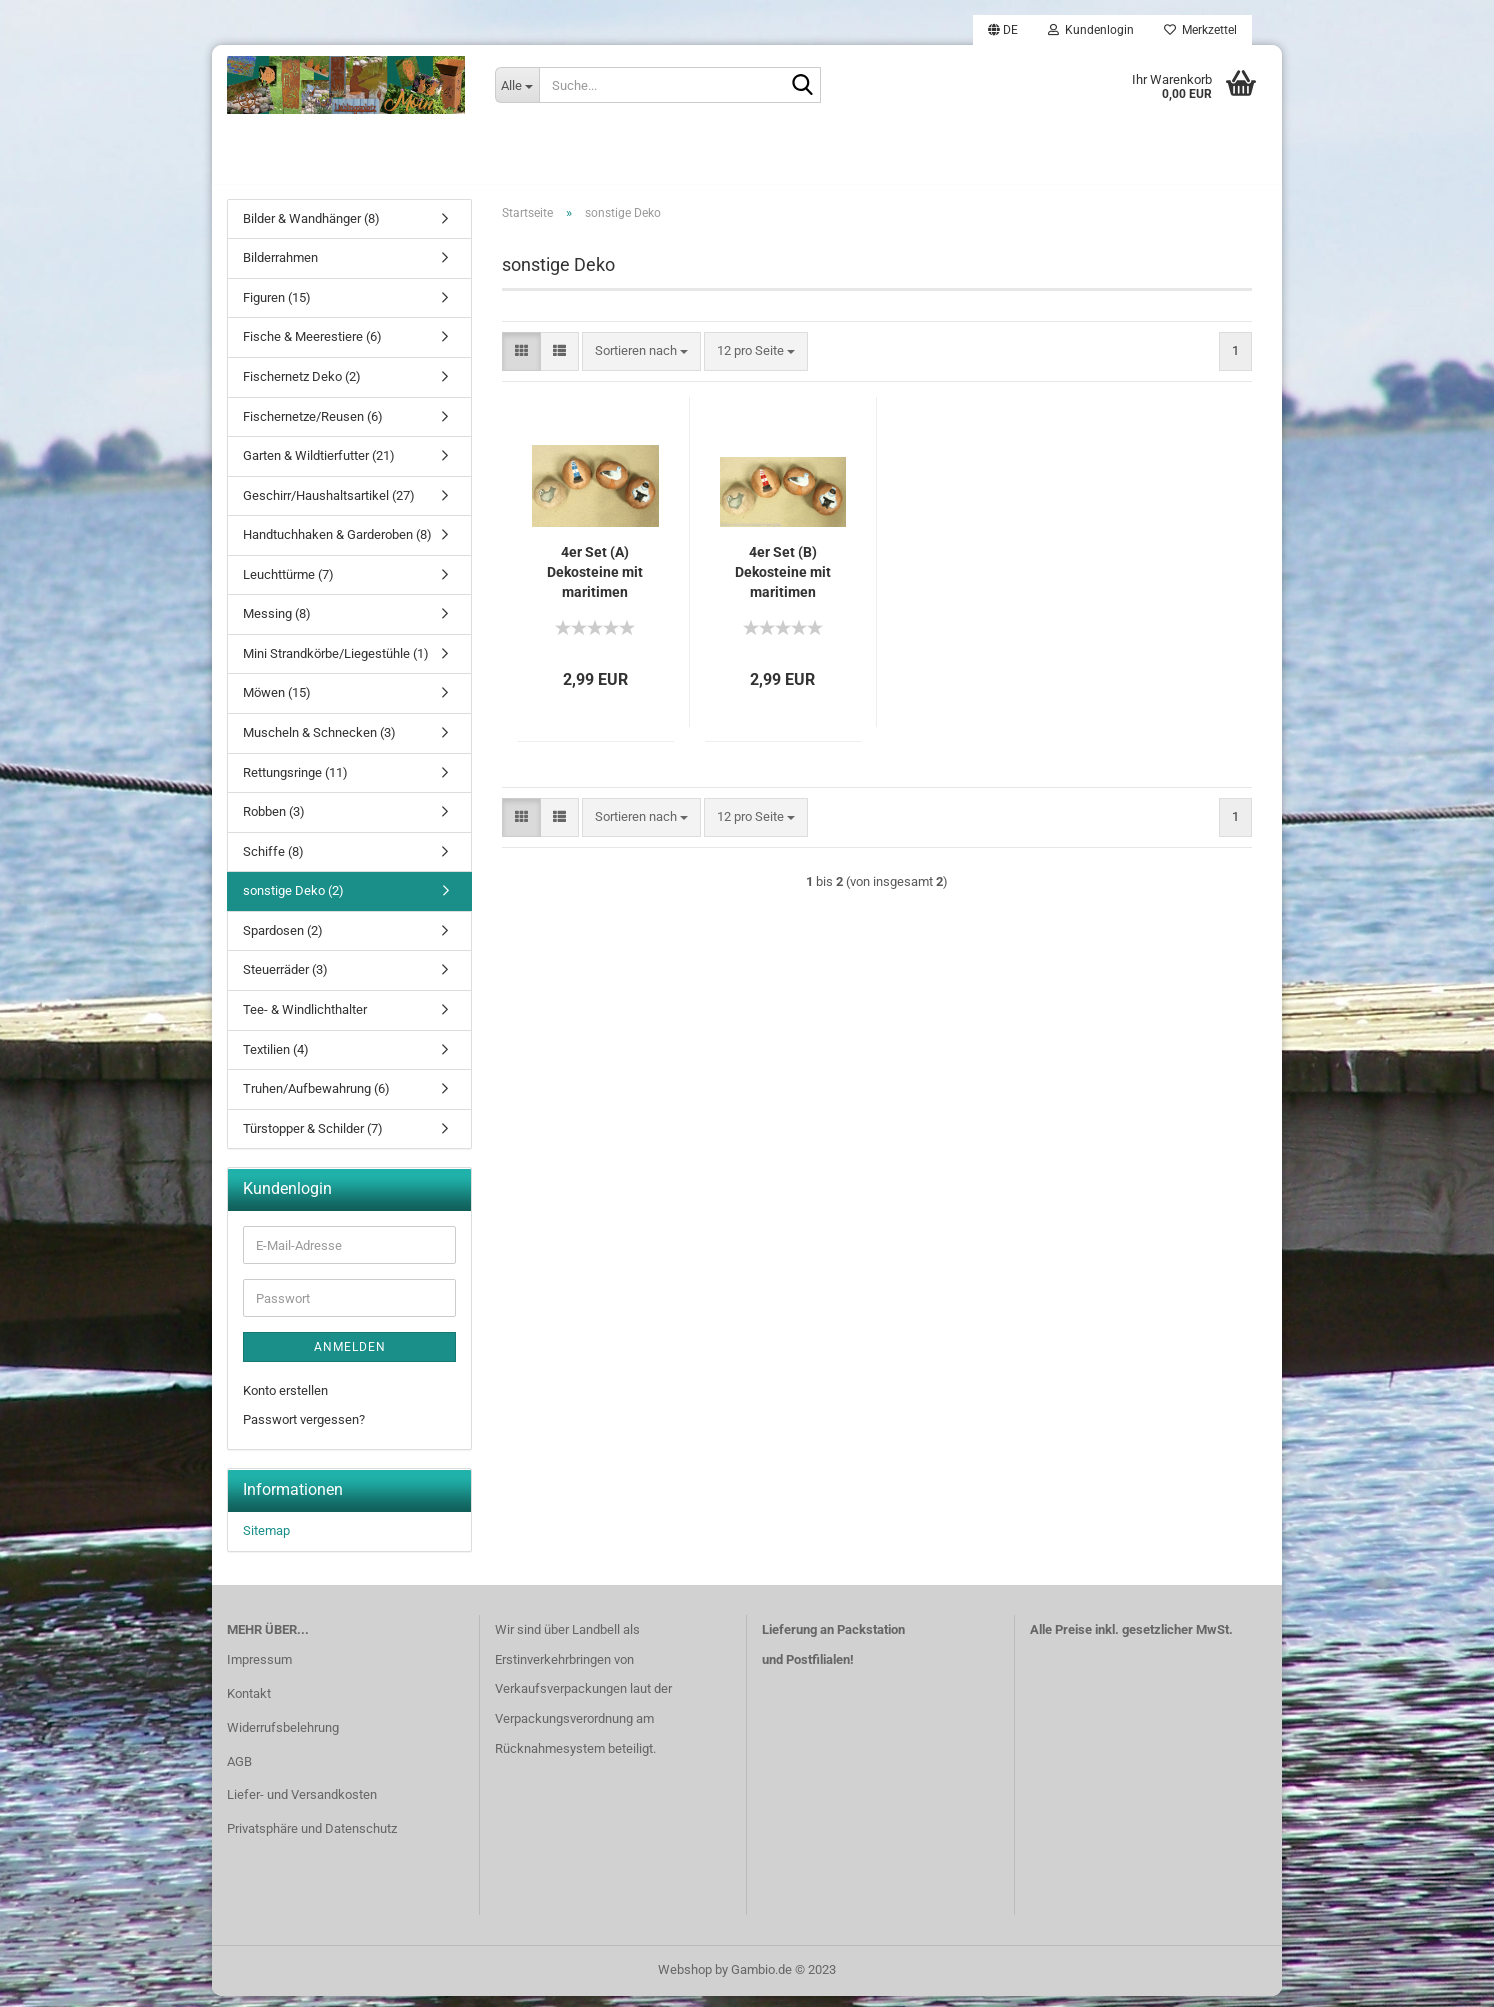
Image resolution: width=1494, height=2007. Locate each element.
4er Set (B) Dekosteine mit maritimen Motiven (783, 584)
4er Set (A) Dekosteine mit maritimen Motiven (595, 584)
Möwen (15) (277, 704)
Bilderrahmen (280, 269)
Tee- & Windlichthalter (305, 1020)
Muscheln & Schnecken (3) (319, 743)
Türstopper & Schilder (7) (313, 1139)
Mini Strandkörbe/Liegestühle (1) (336, 664)
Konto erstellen (285, 1401)
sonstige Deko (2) (293, 902)
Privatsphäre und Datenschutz (312, 1840)
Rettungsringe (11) (295, 783)
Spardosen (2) (283, 941)
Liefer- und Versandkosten (302, 1806)
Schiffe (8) (273, 862)
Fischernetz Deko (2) (302, 387)
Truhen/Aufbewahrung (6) (316, 1099)
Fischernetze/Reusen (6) (313, 427)
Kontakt (249, 1704)
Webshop (685, 1980)
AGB (239, 1772)
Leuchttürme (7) (288, 585)
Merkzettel (1200, 30)
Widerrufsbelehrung (283, 1738)
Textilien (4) (276, 1060)
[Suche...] (517, 85)
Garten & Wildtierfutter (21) (319, 466)
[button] (1003, 30)
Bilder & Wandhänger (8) (311, 229)
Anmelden (350, 1358)
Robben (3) (274, 822)
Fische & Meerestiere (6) (312, 348)
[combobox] (641, 362)
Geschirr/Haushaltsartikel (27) (329, 506)
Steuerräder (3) (285, 981)
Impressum (259, 1670)
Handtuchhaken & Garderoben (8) (337, 546)
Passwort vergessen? (304, 1430)
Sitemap (266, 1541)
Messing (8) (277, 625)
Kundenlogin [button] (1091, 30)
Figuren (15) (277, 308)
